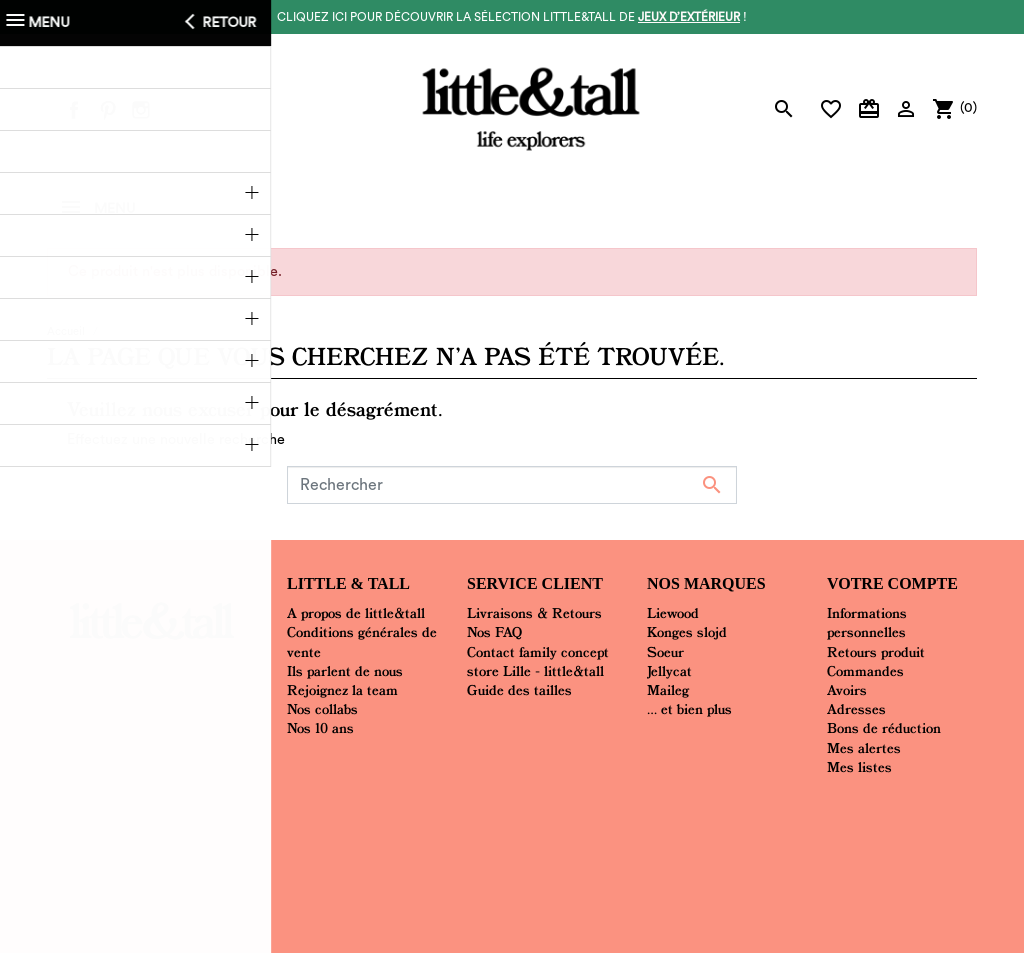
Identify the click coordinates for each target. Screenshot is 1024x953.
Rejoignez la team (342, 690)
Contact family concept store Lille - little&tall (538, 661)
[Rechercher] (512, 485)
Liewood (673, 613)
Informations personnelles (867, 622)
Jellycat (669, 671)
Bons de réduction (884, 728)
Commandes (865, 671)
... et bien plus (689, 709)
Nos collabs (322, 709)
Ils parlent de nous (345, 671)
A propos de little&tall (356, 613)
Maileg (668, 690)
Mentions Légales (519, 818)
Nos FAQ (494, 632)
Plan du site (625, 818)
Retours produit (876, 652)
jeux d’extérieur (689, 17)
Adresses (856, 709)
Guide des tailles (519, 690)
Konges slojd (687, 632)
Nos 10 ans (320, 728)
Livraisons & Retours (534, 613)
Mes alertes (864, 748)
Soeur (665, 652)
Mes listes (859, 767)
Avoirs (847, 690)
